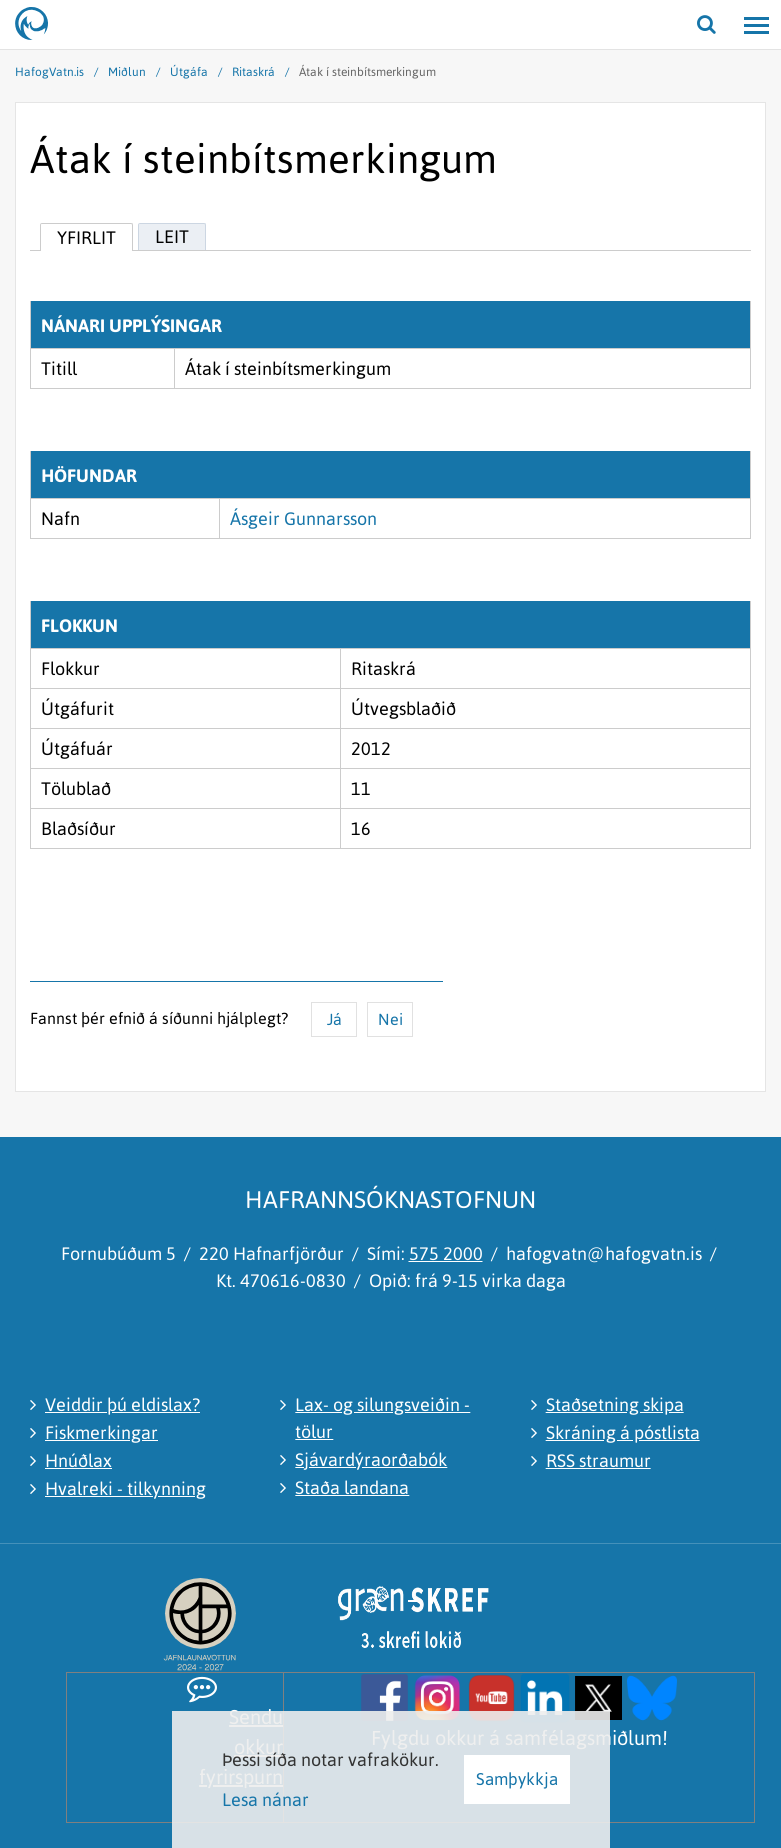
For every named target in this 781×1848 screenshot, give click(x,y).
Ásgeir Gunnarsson (303, 518)
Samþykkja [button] (517, 1779)
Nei (390, 1019)
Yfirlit (86, 237)
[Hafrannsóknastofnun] (40, 25)
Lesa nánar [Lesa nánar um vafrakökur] (265, 1799)
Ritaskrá (253, 72)
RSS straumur (598, 1460)
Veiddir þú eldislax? (122, 1404)
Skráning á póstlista (623, 1432)
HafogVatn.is (49, 72)
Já (334, 1019)
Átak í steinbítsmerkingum (367, 72)
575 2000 (446, 1253)
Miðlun (127, 72)
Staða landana (352, 1487)
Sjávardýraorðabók (371, 1459)
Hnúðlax (78, 1460)
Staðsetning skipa (615, 1404)
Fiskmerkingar (101, 1432)
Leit (172, 236)
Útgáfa (189, 72)
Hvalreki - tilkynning (125, 1488)
